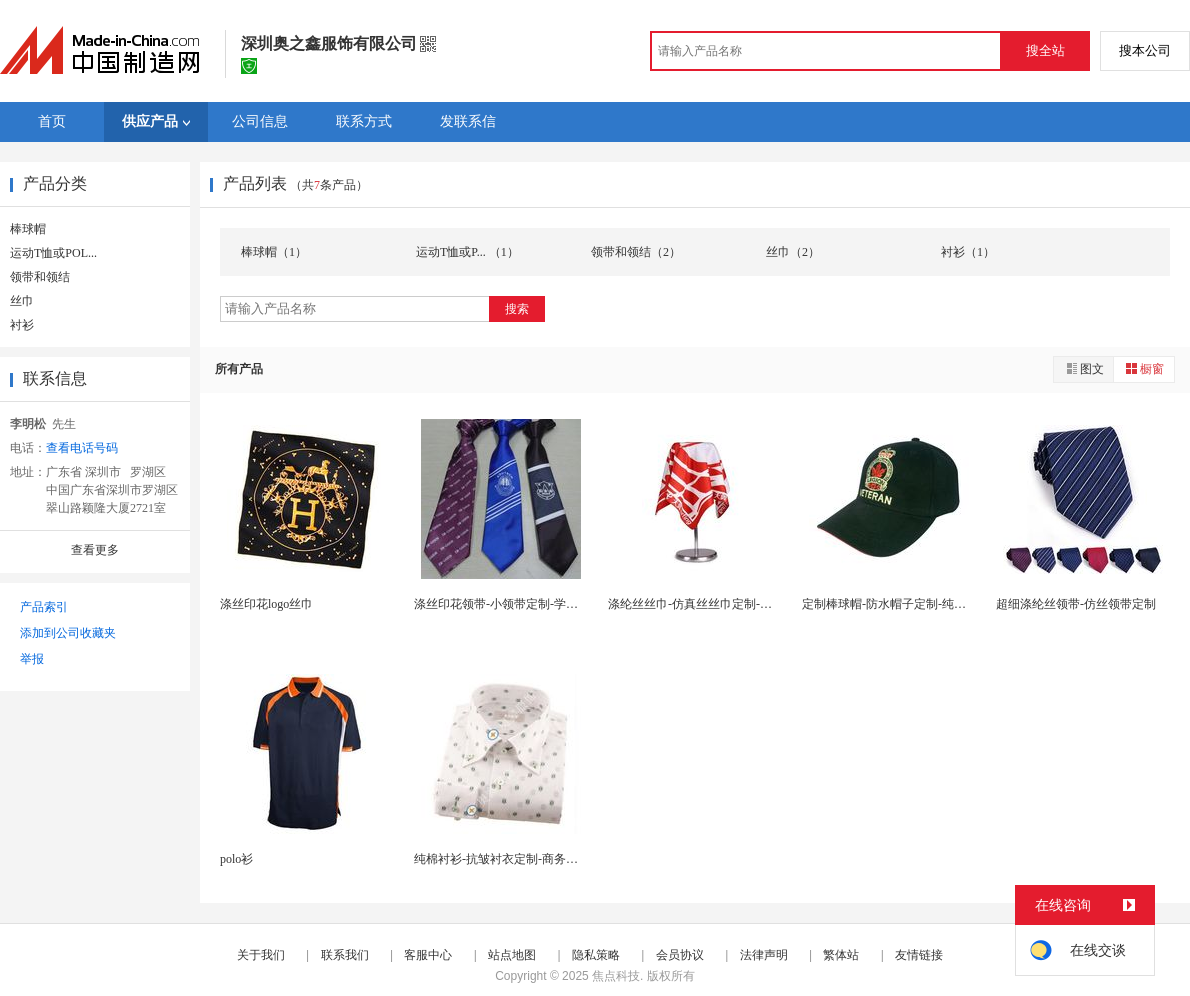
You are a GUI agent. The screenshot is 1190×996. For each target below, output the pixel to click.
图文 (1084, 368)
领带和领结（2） (636, 252)
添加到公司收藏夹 (68, 633)
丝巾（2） (793, 252)
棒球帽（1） (274, 252)
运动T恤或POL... (53, 253)
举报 (32, 659)
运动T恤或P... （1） (467, 252)
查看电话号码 (82, 448)
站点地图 (512, 955)
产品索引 (44, 607)
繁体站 (841, 955)
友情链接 (919, 955)
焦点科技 (616, 976)
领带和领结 (40, 277)
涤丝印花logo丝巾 (266, 604)
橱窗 (1144, 368)
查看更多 (95, 550)
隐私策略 (596, 955)
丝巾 (22, 301)
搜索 (517, 309)
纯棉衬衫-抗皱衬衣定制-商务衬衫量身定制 (526, 859)
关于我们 (261, 955)
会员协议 (680, 955)
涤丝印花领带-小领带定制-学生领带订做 (520, 604)
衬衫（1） (968, 252)
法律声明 (764, 955)
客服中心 (428, 955)
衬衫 (22, 325)
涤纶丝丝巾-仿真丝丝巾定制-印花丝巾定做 (720, 604)
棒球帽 (28, 229)
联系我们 (345, 955)
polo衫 (236, 859)
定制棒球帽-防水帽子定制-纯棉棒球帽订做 (914, 604)
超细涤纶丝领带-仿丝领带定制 (1076, 604)
